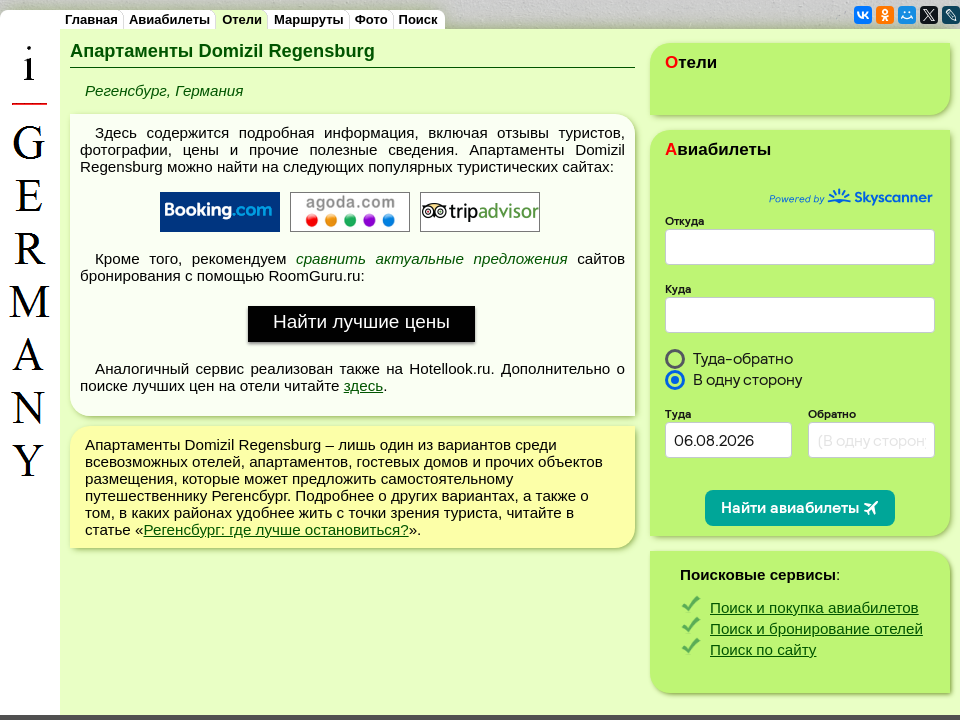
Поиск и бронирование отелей (816, 628)
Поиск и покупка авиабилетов (814, 607)
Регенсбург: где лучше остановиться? (275, 529)
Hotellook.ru (449, 368)
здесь (363, 385)
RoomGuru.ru (314, 275)
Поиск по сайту (763, 649)
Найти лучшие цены (361, 321)
